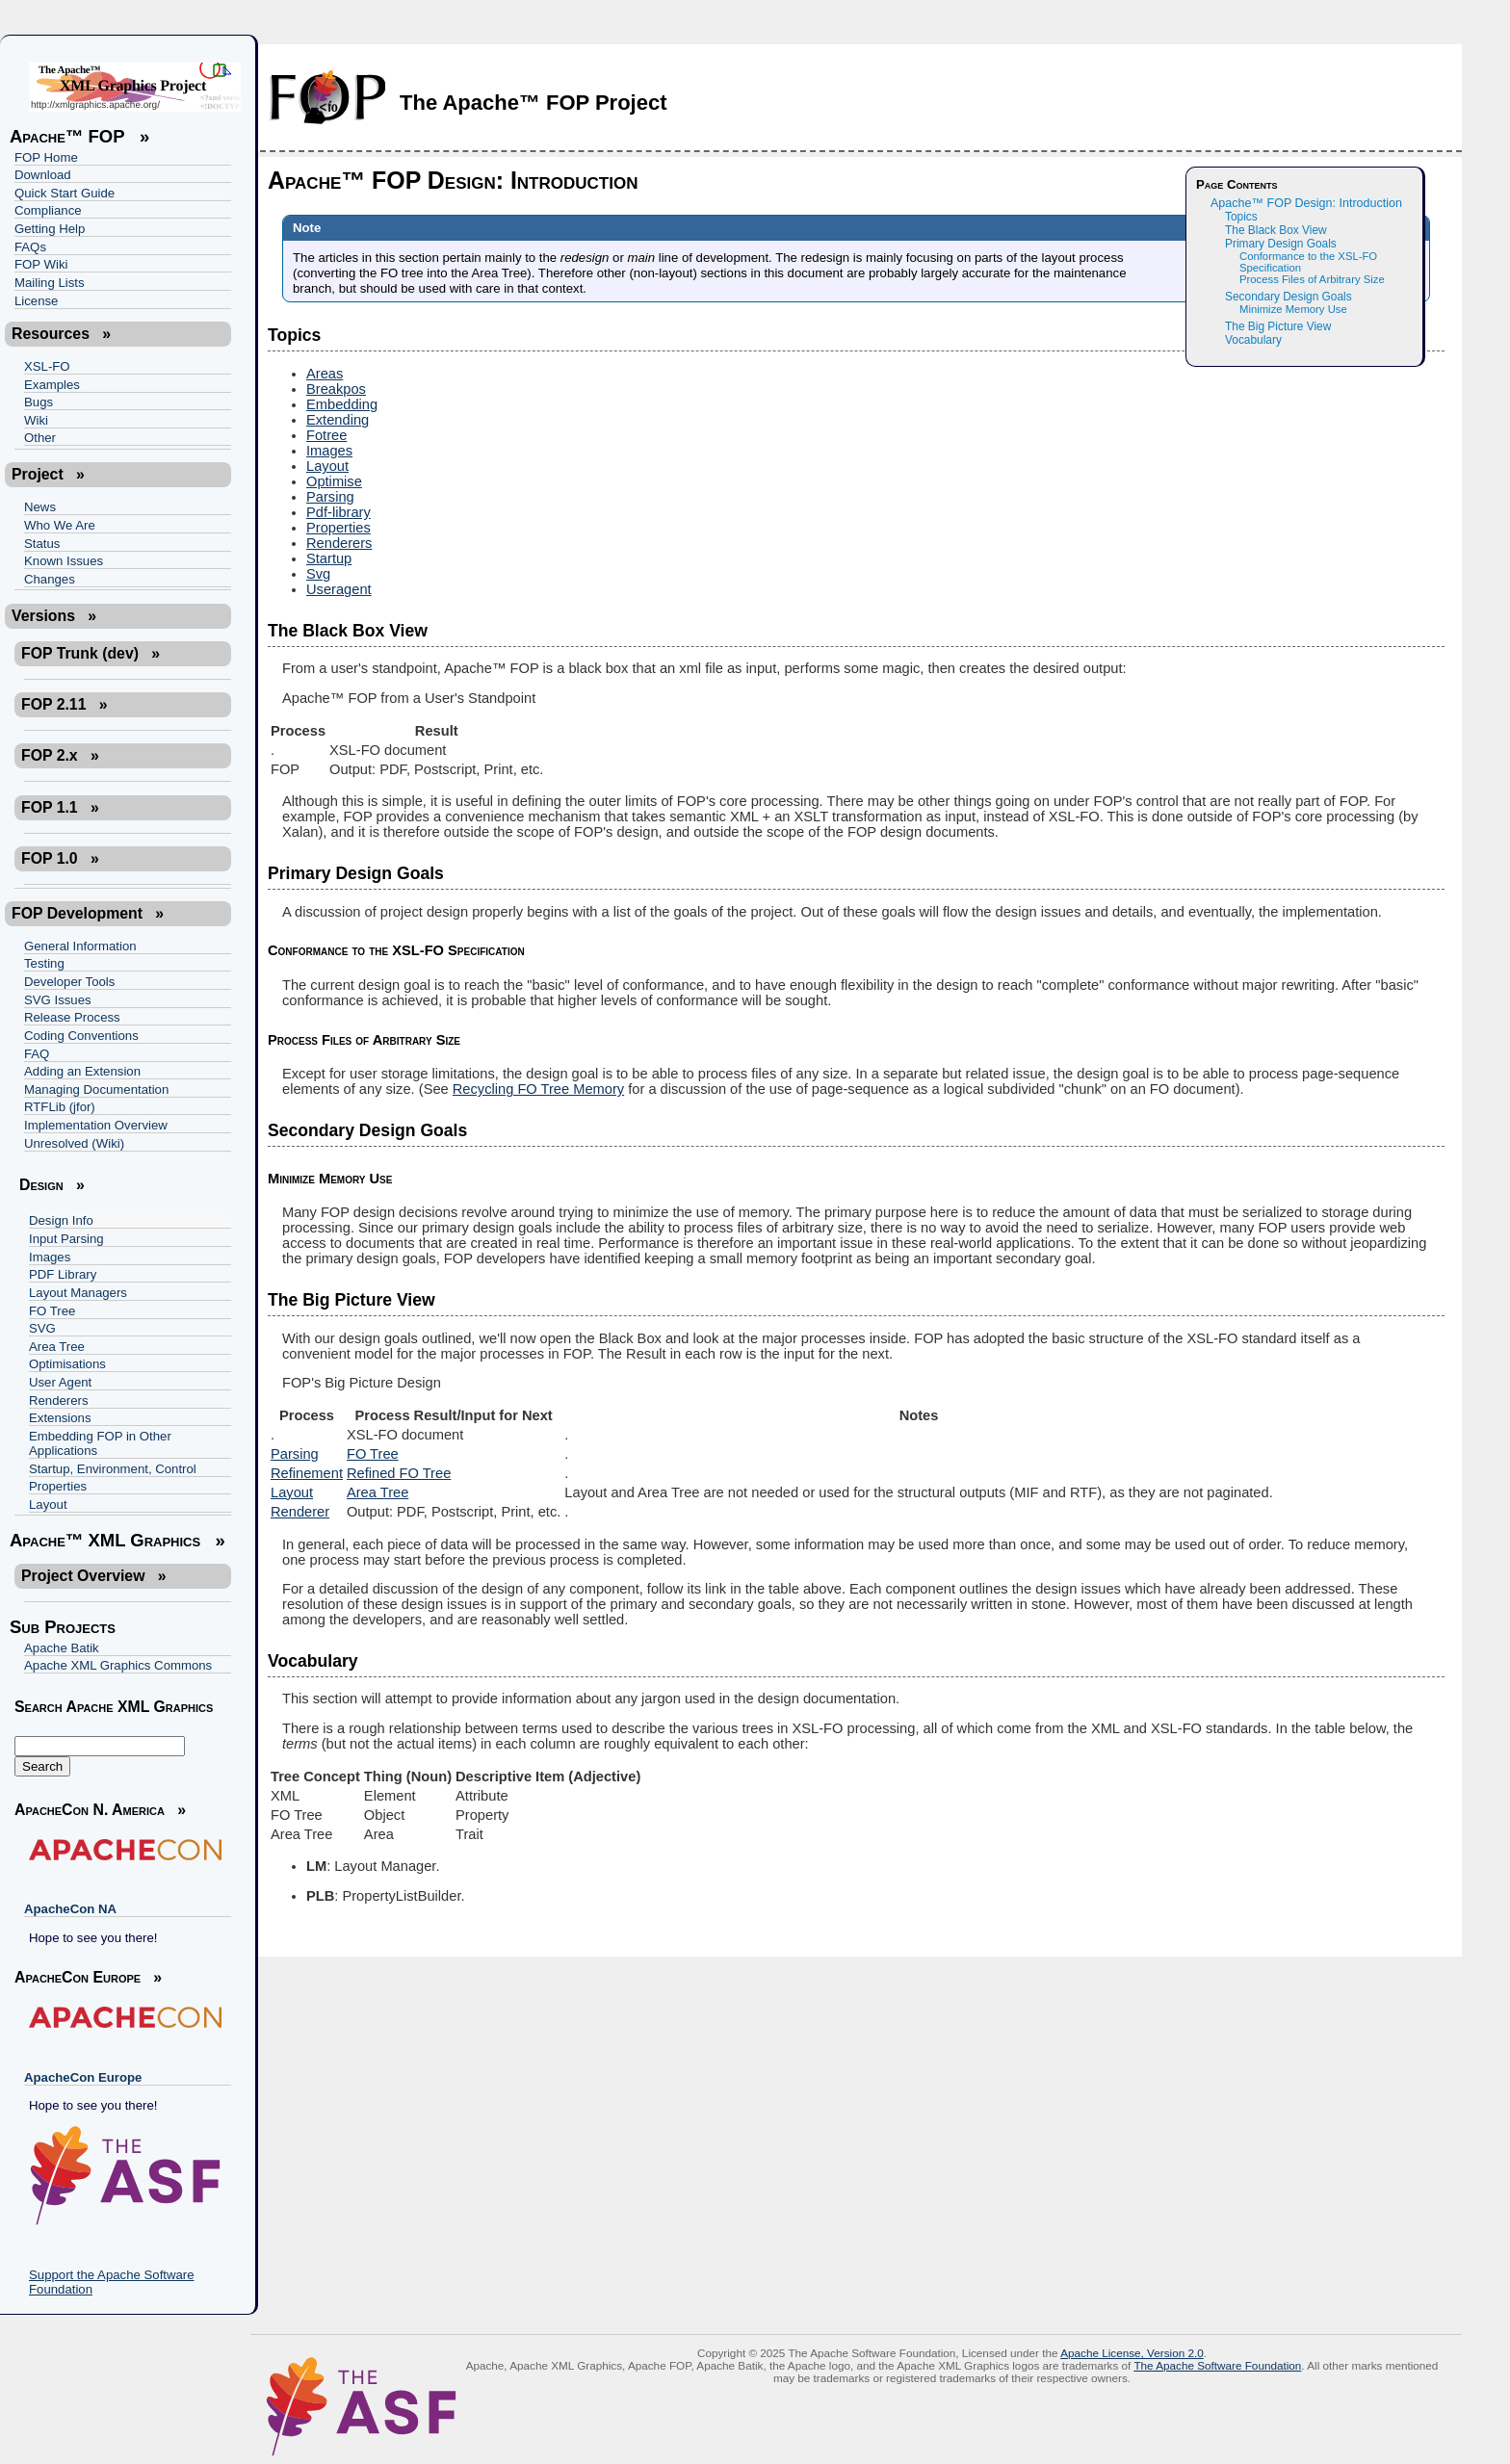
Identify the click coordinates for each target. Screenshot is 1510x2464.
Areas (324, 373)
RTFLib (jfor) (59, 1107)
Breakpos (336, 389)
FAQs (30, 247)
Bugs (38, 402)
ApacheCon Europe (83, 2077)
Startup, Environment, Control (112, 1469)
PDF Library (62, 1274)
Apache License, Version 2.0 (1132, 2353)
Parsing (330, 497)
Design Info (61, 1220)
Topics (1241, 216)
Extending (337, 420)
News (40, 507)
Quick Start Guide (64, 193)
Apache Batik (61, 1648)
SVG (42, 1328)
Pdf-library (338, 512)
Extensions (60, 1418)
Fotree (326, 435)
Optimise (334, 481)
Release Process (72, 1017)
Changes (49, 579)
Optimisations (67, 1364)
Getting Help (49, 228)
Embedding (342, 404)
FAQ (36, 1054)
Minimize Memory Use (1293, 309)
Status (42, 543)
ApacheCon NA (70, 1909)
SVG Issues (57, 1000)
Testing (44, 963)
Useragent (339, 589)
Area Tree (57, 1346)
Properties (58, 1486)
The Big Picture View (1278, 326)
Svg (318, 574)
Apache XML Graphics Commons (118, 1665)
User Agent (60, 1382)
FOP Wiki (40, 264)
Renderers (59, 1400)
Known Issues (63, 561)
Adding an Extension (82, 1071)
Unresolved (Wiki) (74, 1143)
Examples (52, 384)
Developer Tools (69, 981)
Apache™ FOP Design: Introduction (1306, 203)
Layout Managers (78, 1292)
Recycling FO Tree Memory (538, 1089)
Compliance (48, 210)
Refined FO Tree (399, 1473)
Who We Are (59, 525)
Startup (328, 558)
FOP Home (46, 157)
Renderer (300, 1511)
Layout (48, 1504)
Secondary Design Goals (1288, 296)
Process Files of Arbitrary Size (1312, 279)
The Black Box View (1276, 230)
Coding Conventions (81, 1035)
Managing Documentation (96, 1089)
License (36, 301)
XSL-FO (47, 366)
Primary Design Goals (1281, 243)
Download (42, 175)
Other (40, 437)
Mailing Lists (49, 282)
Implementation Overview (96, 1125)
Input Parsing (66, 1239)
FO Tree (52, 1311)
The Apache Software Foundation (1217, 2365)
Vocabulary (1253, 340)
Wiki (36, 420)
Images (49, 1257)
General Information (80, 946)
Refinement (307, 1473)
